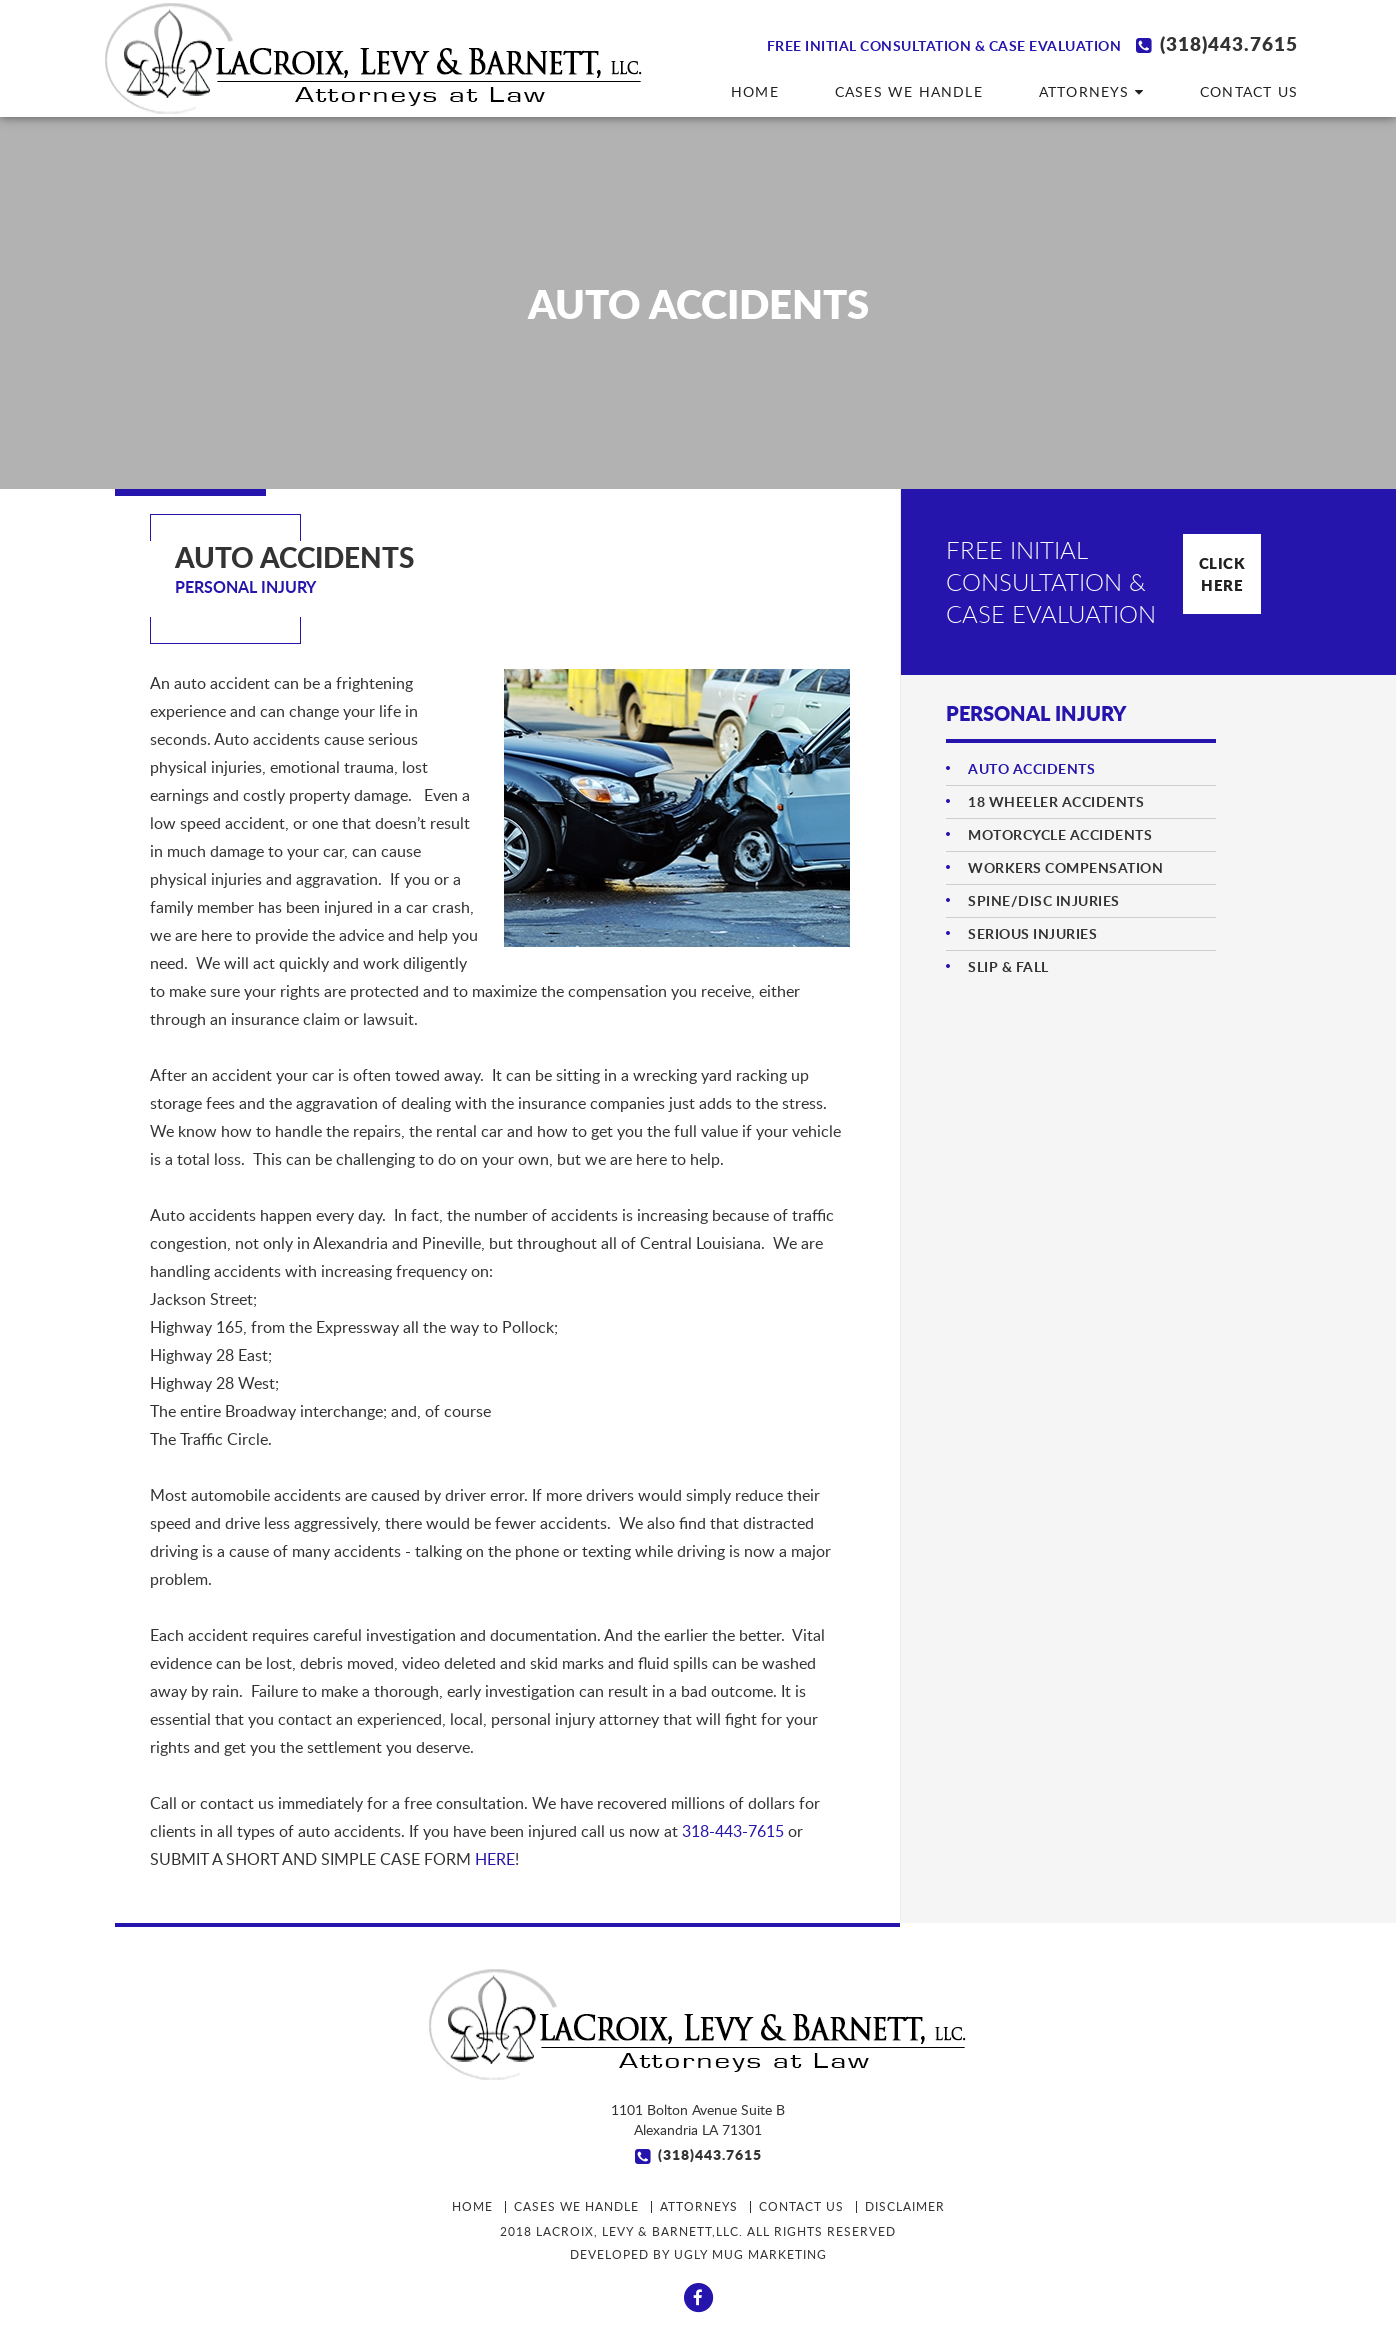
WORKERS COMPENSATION (1065, 867)
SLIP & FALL (1008, 966)
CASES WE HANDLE (909, 91)
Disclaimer (905, 2206)
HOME (755, 91)
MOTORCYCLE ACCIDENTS (1060, 834)
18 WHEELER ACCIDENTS (1056, 801)
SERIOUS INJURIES (1032, 933)
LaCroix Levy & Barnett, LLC (374, 58)
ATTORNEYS (1091, 91)
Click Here (1222, 574)
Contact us (1249, 91)
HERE (495, 1859)
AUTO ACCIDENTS (1031, 768)
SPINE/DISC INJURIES (1044, 900)
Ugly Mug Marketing (750, 2254)
